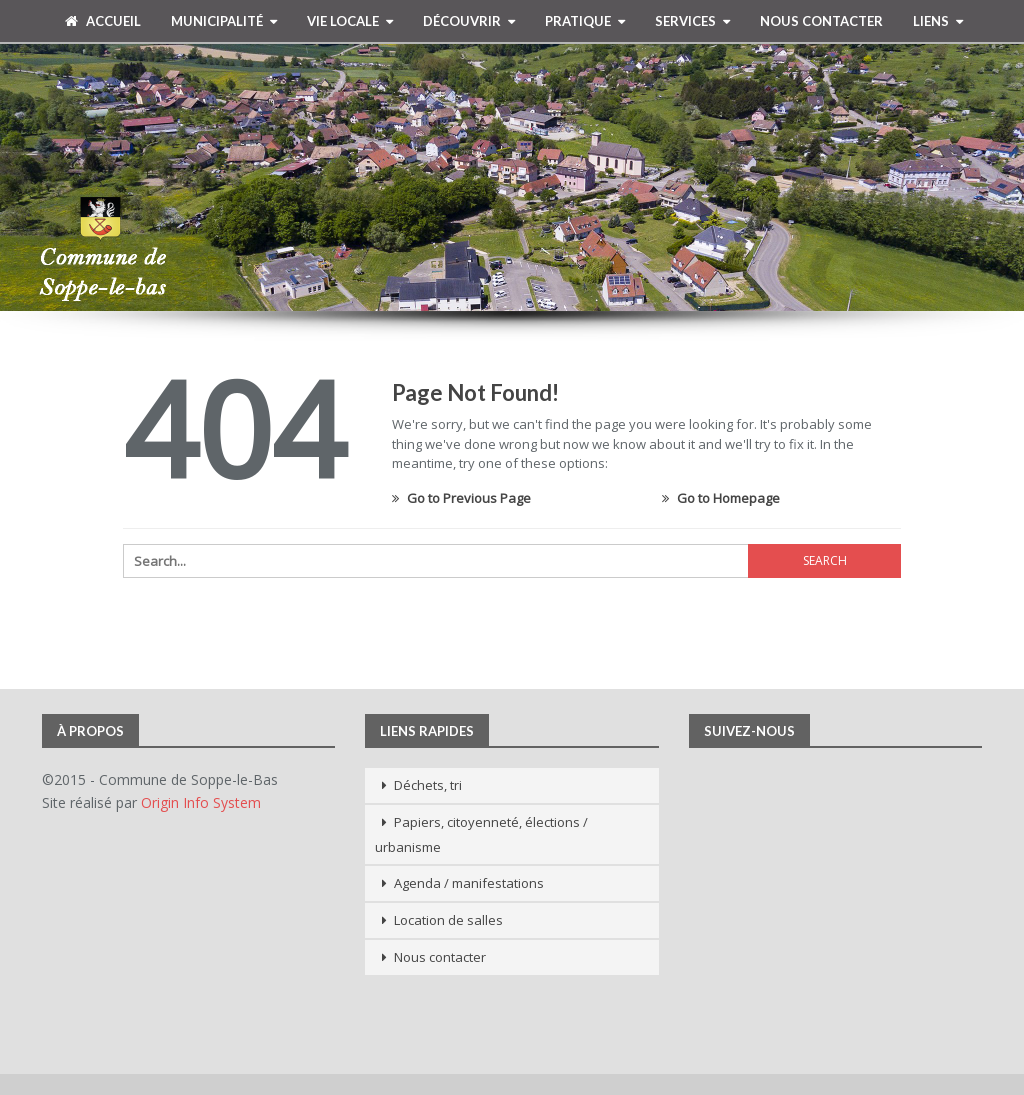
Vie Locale (343, 21)
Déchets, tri (428, 785)
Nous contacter (821, 21)
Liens (931, 21)
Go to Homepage (721, 498)
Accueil (103, 21)
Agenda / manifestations (469, 883)
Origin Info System (201, 802)
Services (685, 21)
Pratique (578, 21)
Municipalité (217, 21)
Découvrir (462, 21)
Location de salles (448, 920)
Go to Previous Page (461, 498)
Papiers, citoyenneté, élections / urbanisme (481, 834)
